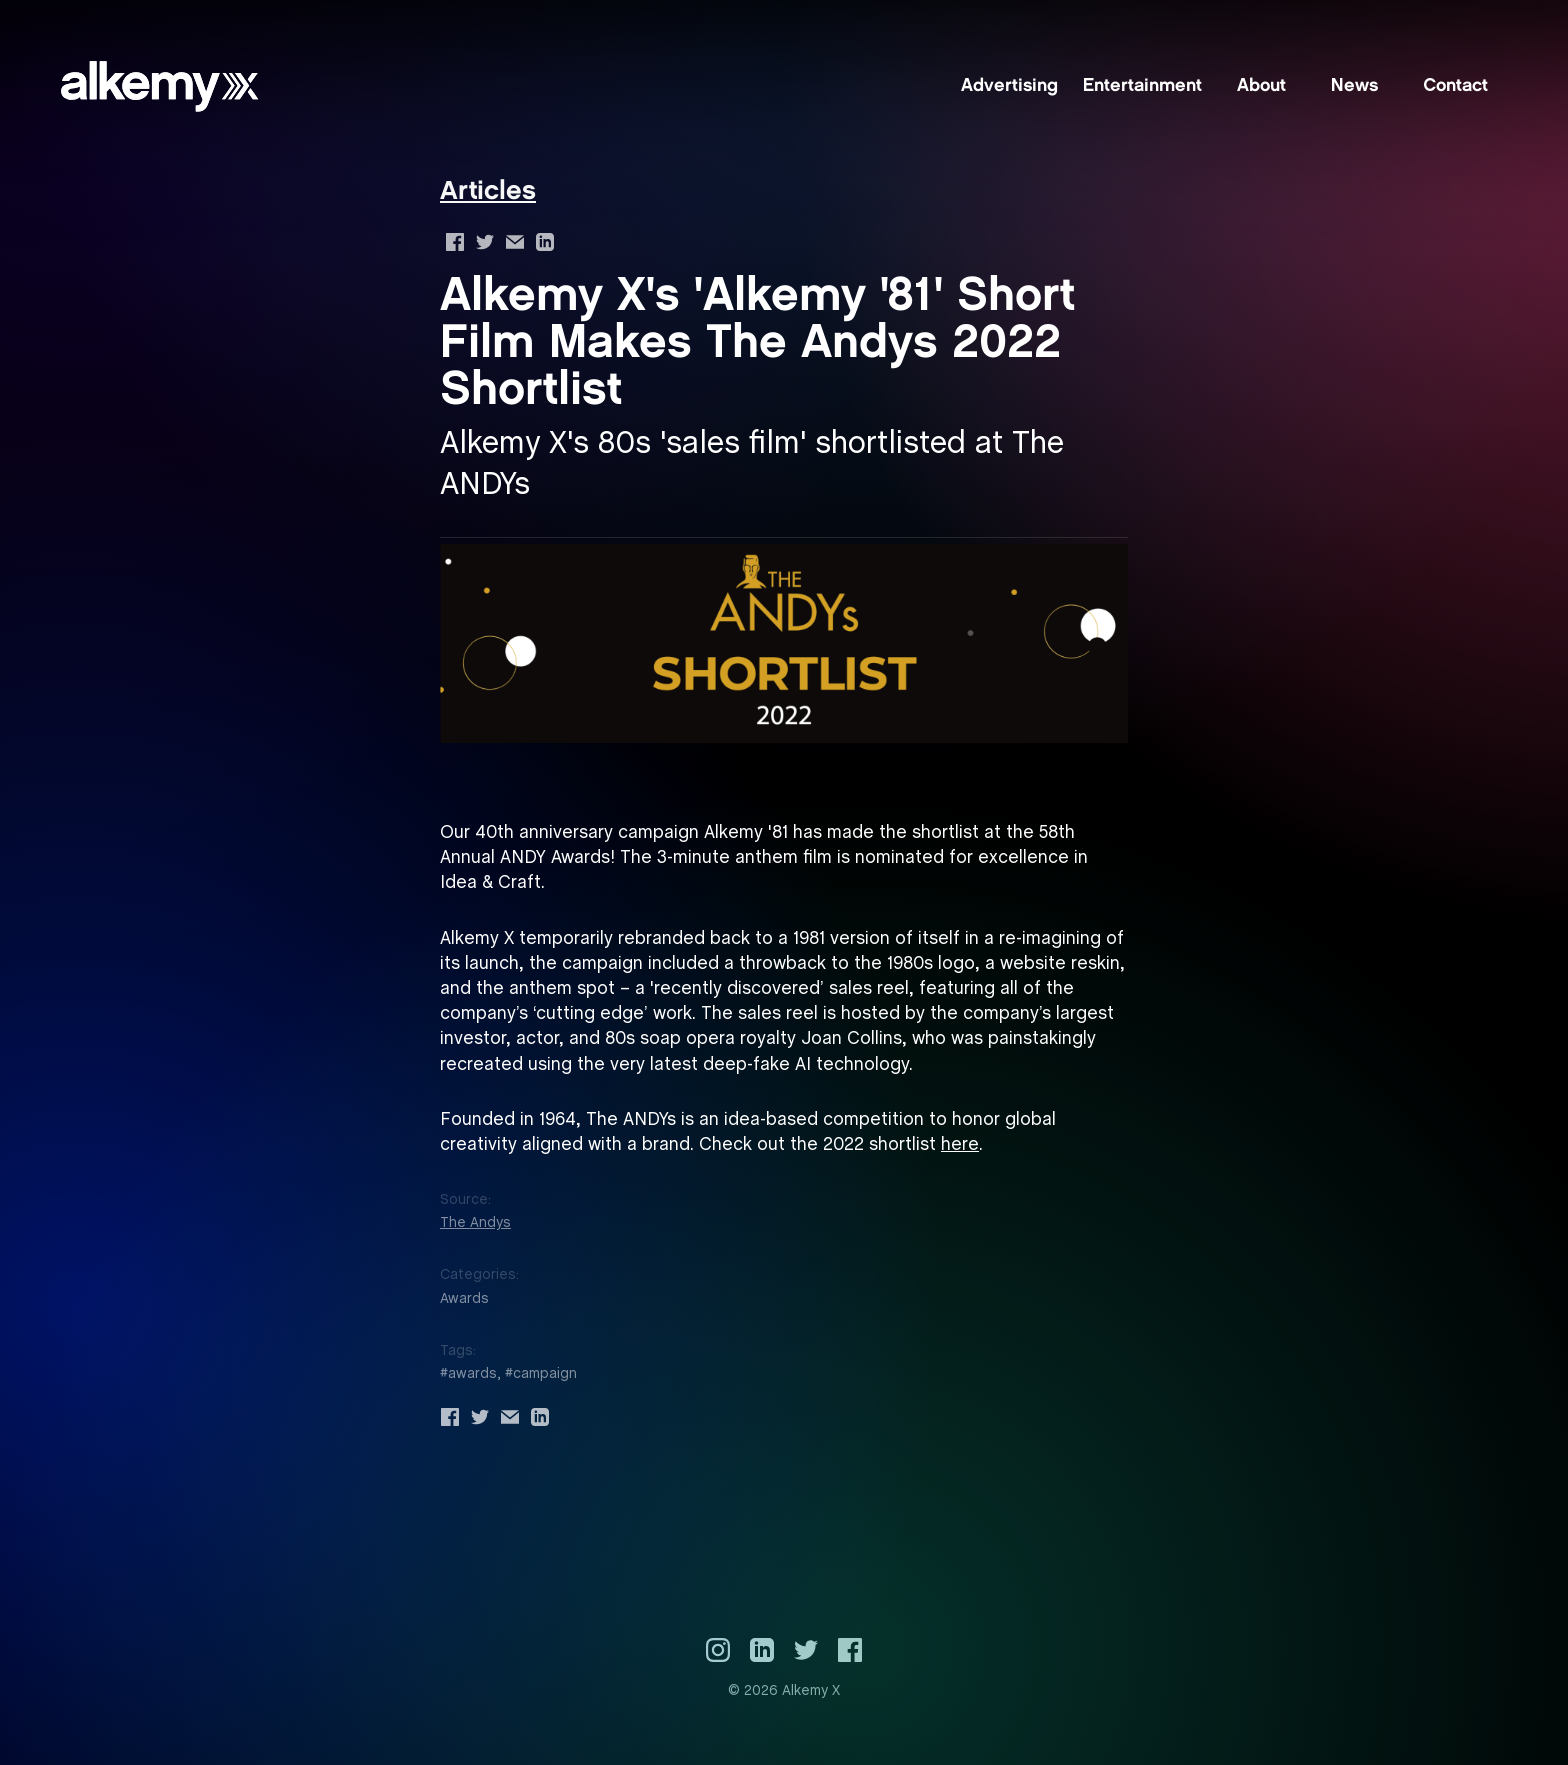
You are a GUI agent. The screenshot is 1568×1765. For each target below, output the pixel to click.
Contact (1455, 87)
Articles (488, 193)
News (1354, 87)
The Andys (475, 1223)
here (960, 1145)
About (1261, 87)
